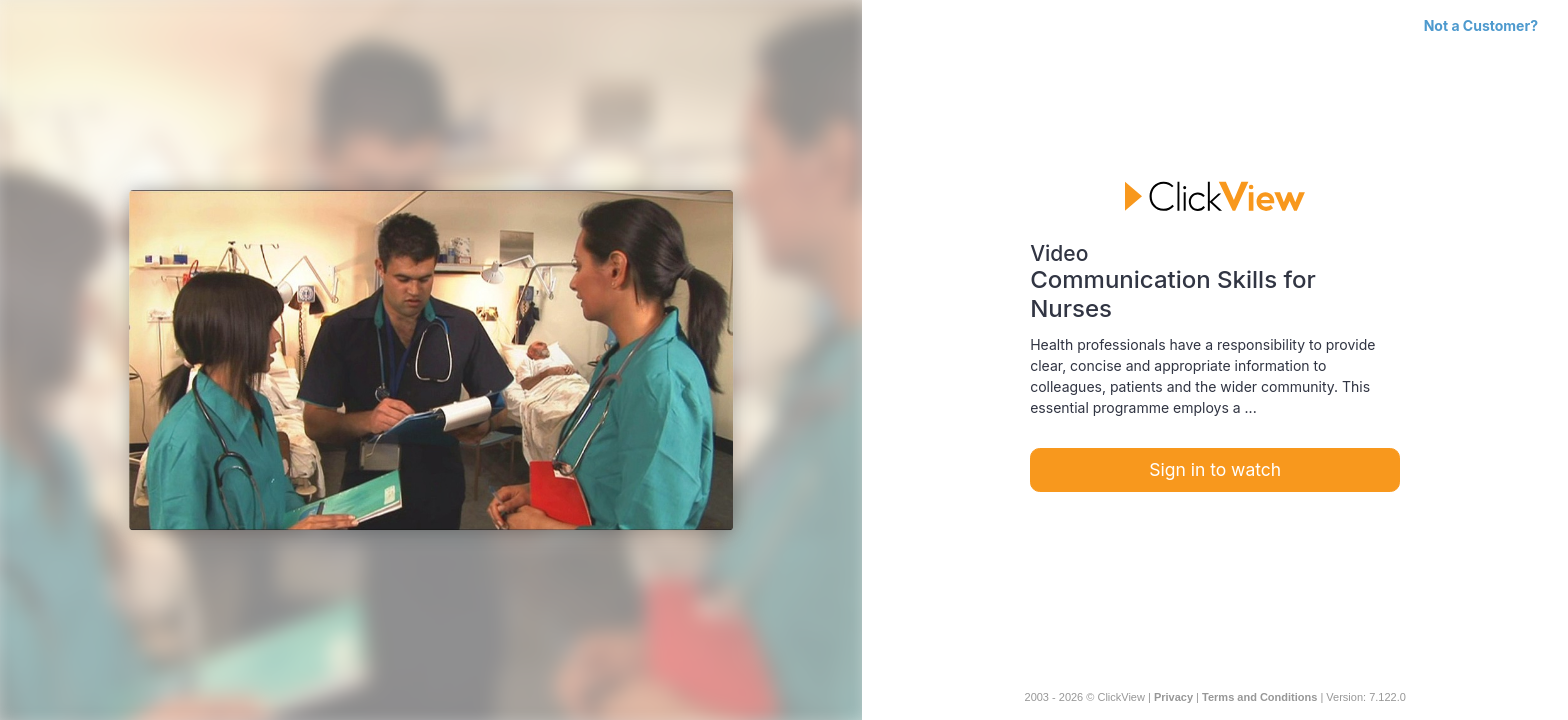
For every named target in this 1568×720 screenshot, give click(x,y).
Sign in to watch (1215, 469)
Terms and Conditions (1259, 697)
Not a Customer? (1481, 25)
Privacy (1173, 697)
